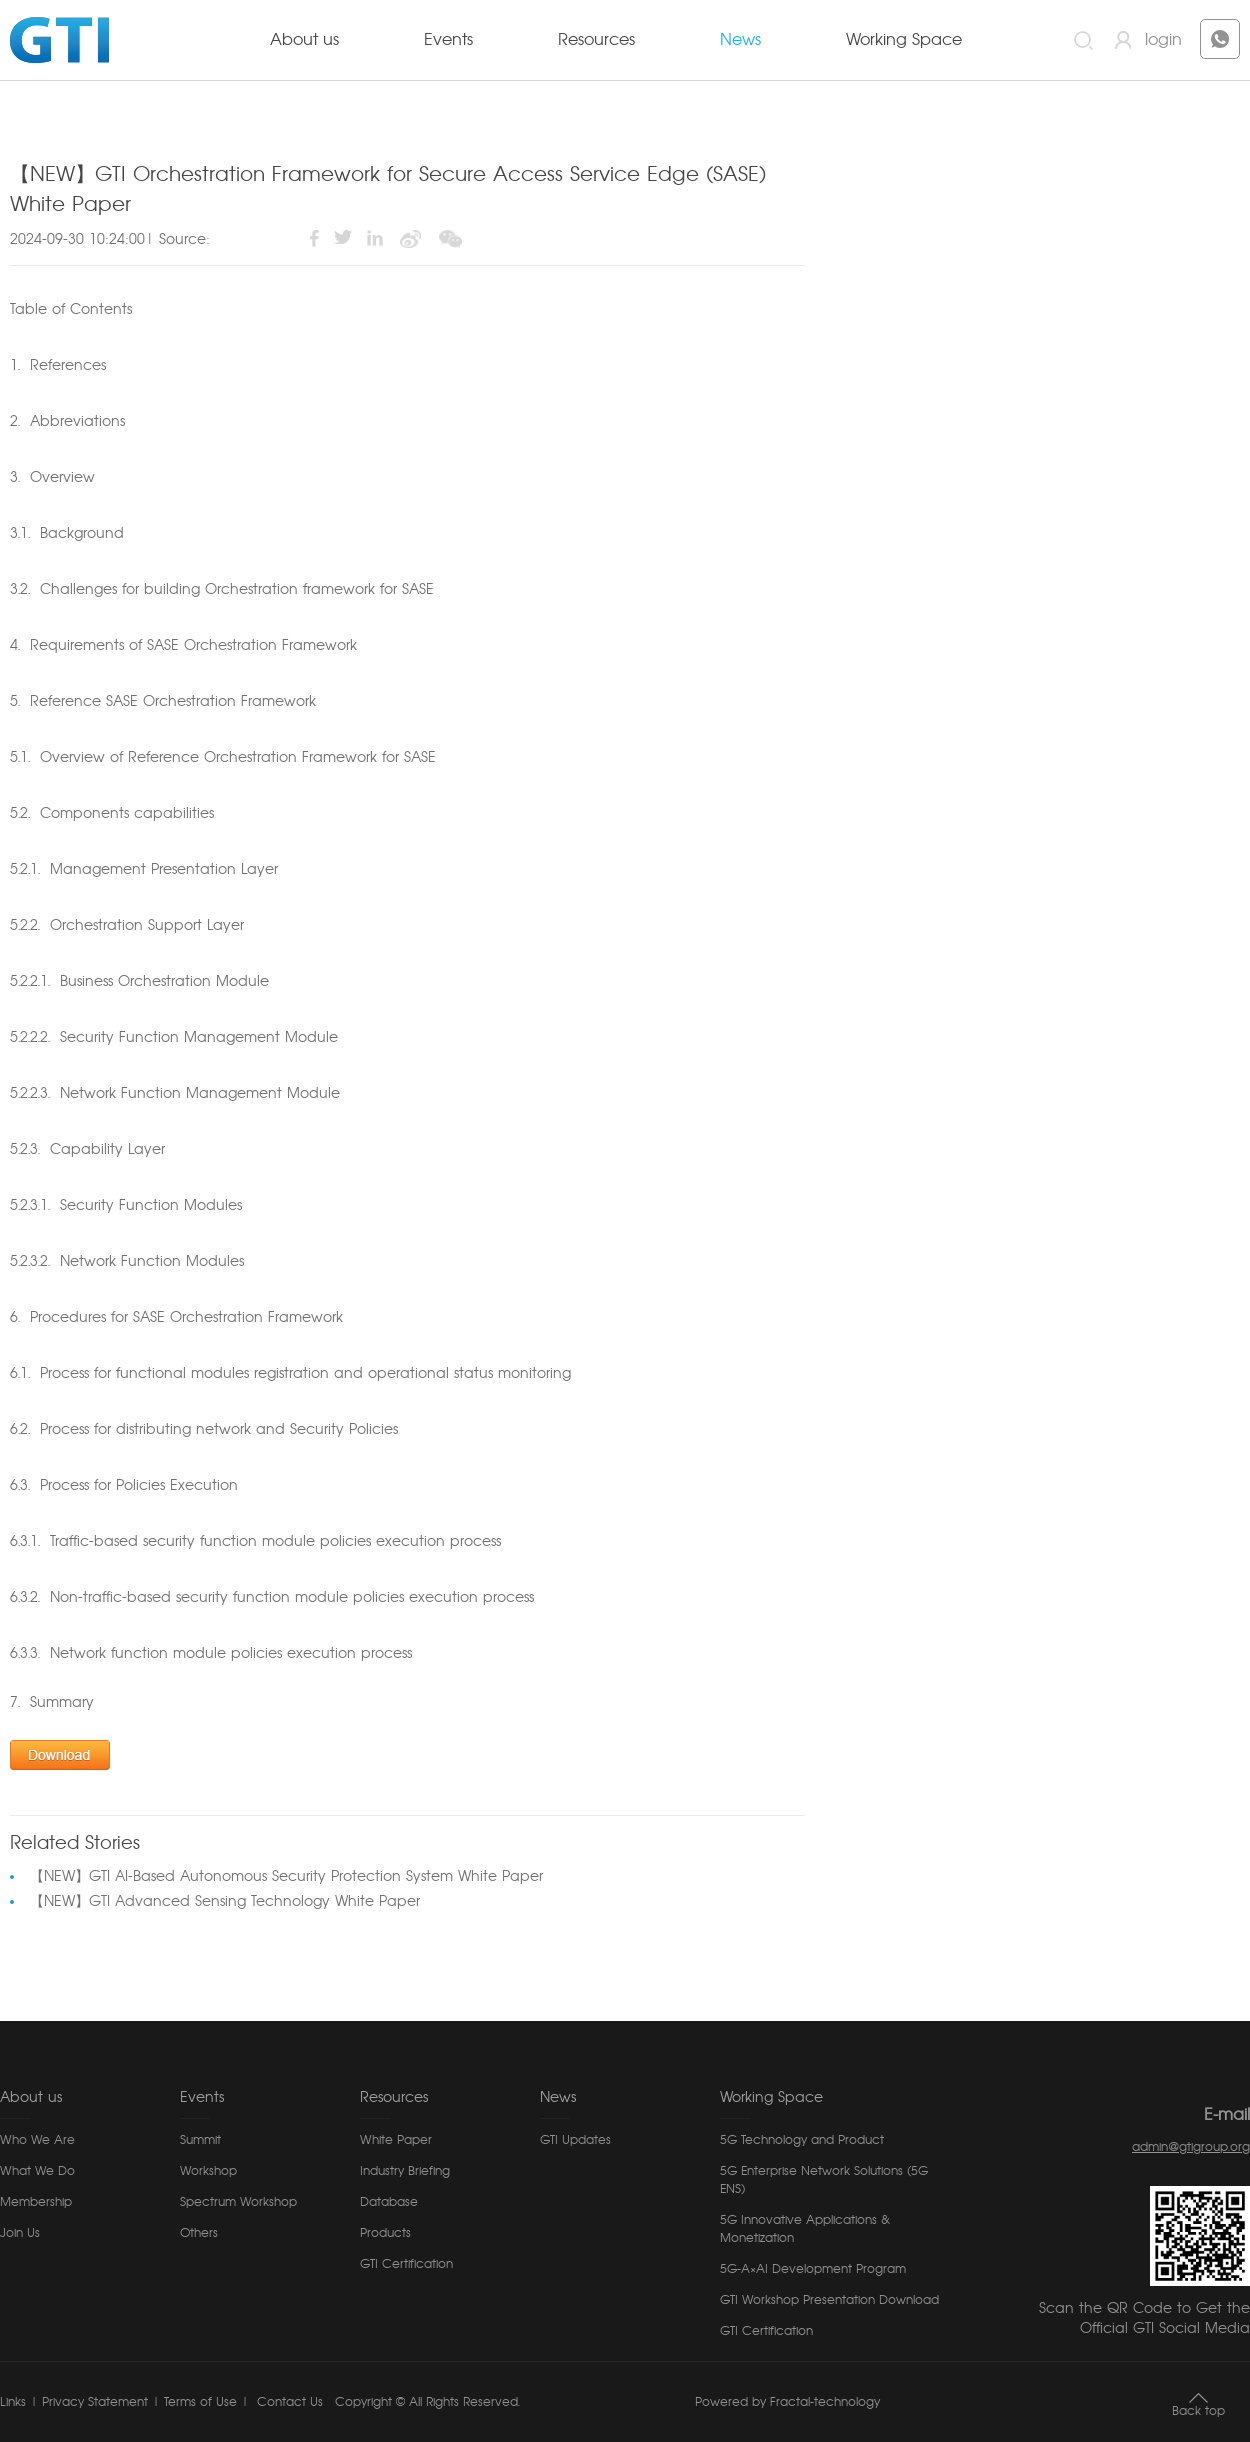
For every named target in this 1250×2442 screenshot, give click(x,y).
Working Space (904, 40)
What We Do (37, 2171)
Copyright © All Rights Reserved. (427, 2402)
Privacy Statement (95, 2402)
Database (389, 2202)
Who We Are (37, 2140)
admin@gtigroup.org (1191, 2147)
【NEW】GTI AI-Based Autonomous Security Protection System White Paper (286, 1877)
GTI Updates (575, 2140)
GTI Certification (406, 2264)
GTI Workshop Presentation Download (829, 2300)
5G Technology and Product (802, 2140)
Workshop (208, 2171)
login (1163, 40)
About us (304, 40)
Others (199, 2233)
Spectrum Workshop (238, 2202)
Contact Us (288, 2402)
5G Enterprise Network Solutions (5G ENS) (824, 2180)
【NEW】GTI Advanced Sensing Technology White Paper (225, 1902)
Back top (1198, 2411)
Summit (200, 2140)
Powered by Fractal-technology (787, 2402)
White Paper (396, 2140)
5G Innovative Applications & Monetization (805, 2229)
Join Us (20, 2233)
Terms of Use (200, 2402)
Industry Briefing (405, 2171)
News (740, 40)
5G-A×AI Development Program (813, 2269)
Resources (596, 40)
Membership (36, 2202)
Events (448, 40)
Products (385, 2233)
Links (13, 2402)
